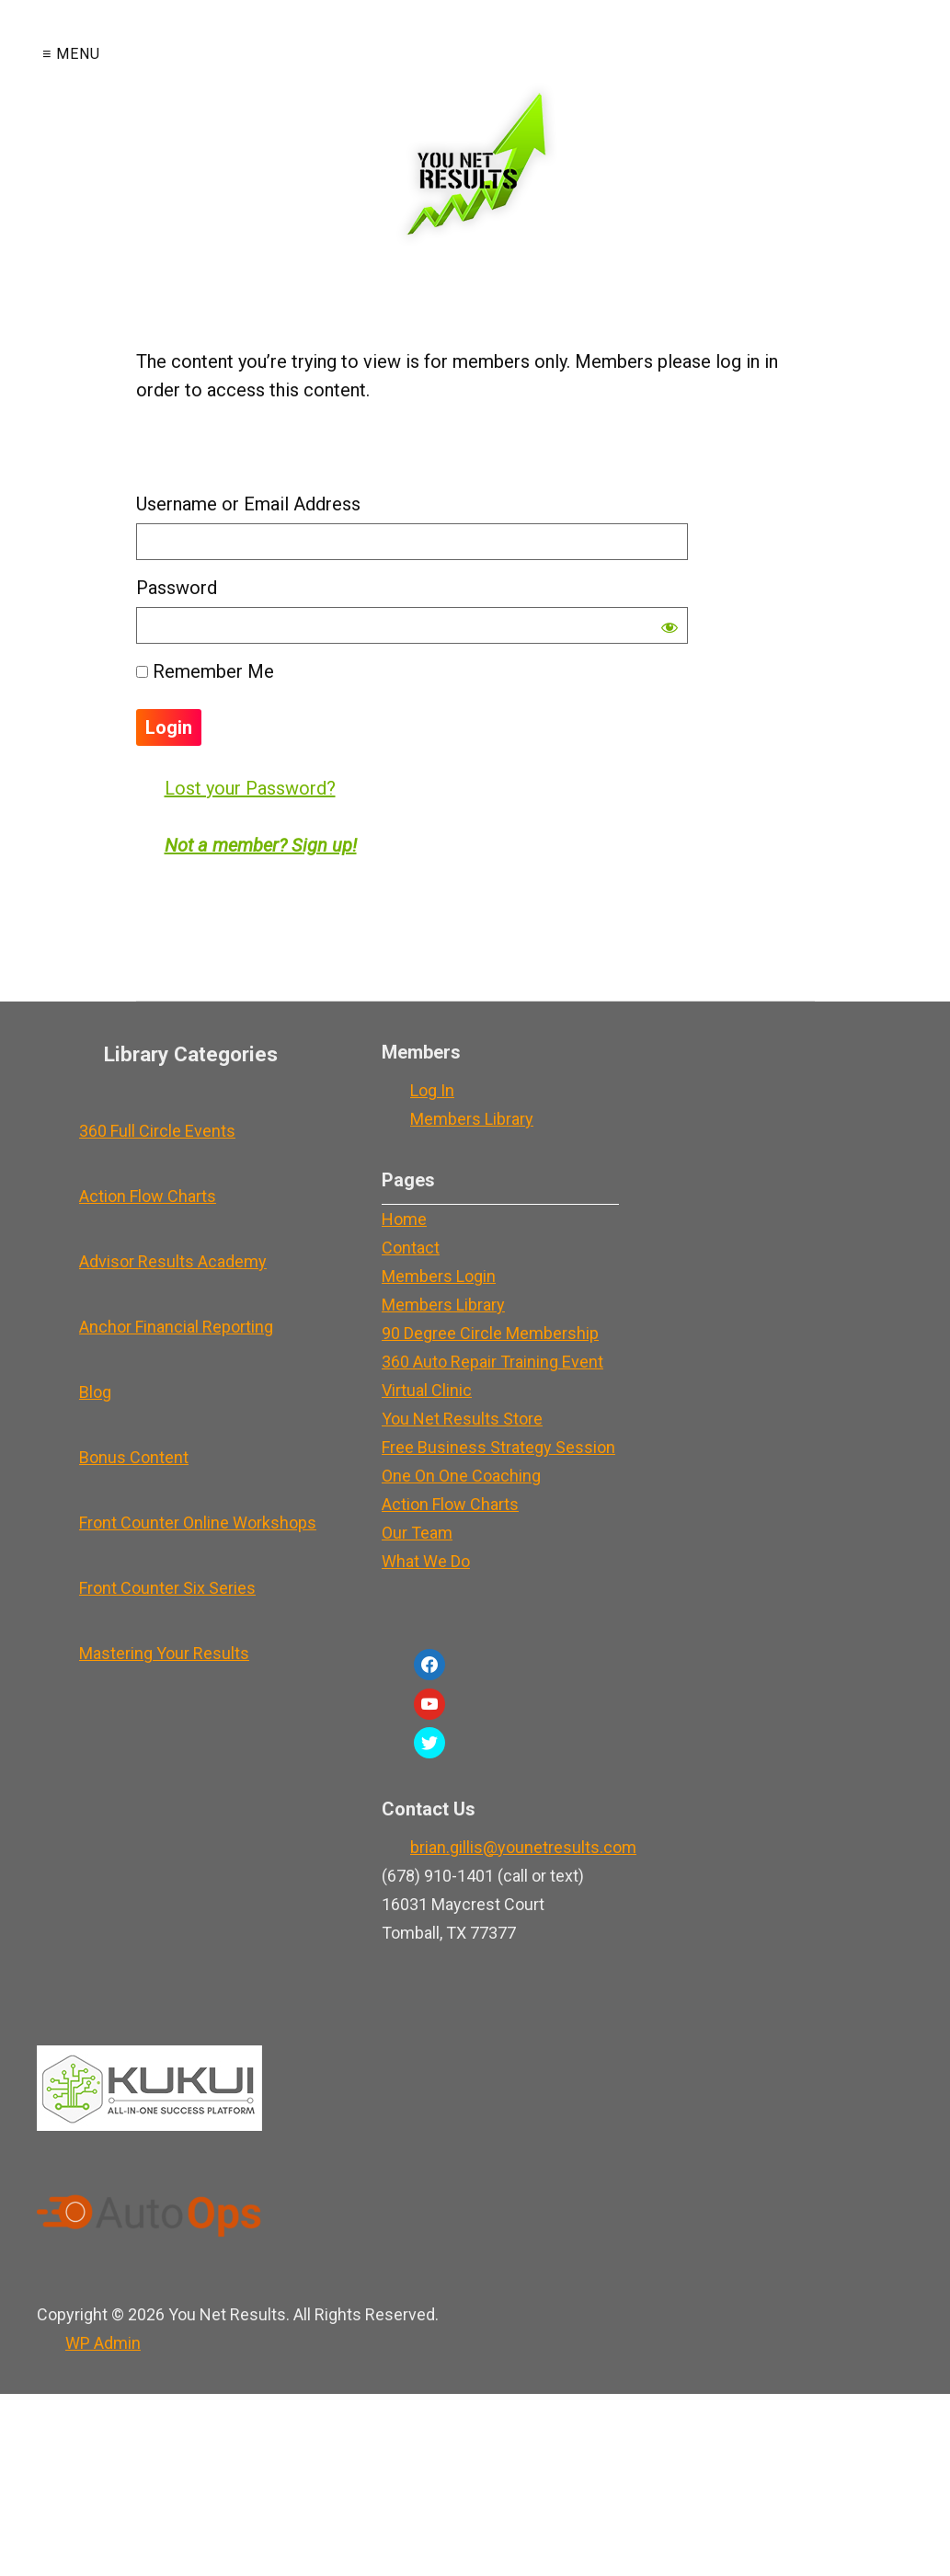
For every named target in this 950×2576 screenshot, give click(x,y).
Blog (95, 1392)
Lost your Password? (250, 788)
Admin (103, 2343)
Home (404, 1219)
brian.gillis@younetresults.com (523, 1847)
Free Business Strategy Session (498, 1447)
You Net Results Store (462, 1418)
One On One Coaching (461, 1475)
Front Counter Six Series (167, 1587)
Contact (411, 1247)
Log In (432, 1090)
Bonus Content (134, 1457)
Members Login (439, 1276)
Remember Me (205, 671)
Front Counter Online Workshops (197, 1522)
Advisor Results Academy (173, 1261)
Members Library (471, 1118)
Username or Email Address (248, 504)
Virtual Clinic (427, 1390)
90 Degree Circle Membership (490, 1333)
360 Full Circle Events (157, 1130)
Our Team (417, 1532)
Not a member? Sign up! (261, 845)
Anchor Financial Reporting (176, 1326)
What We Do (426, 1561)
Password (176, 588)
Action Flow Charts (147, 1196)
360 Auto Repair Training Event (492, 1361)
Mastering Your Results (164, 1653)
